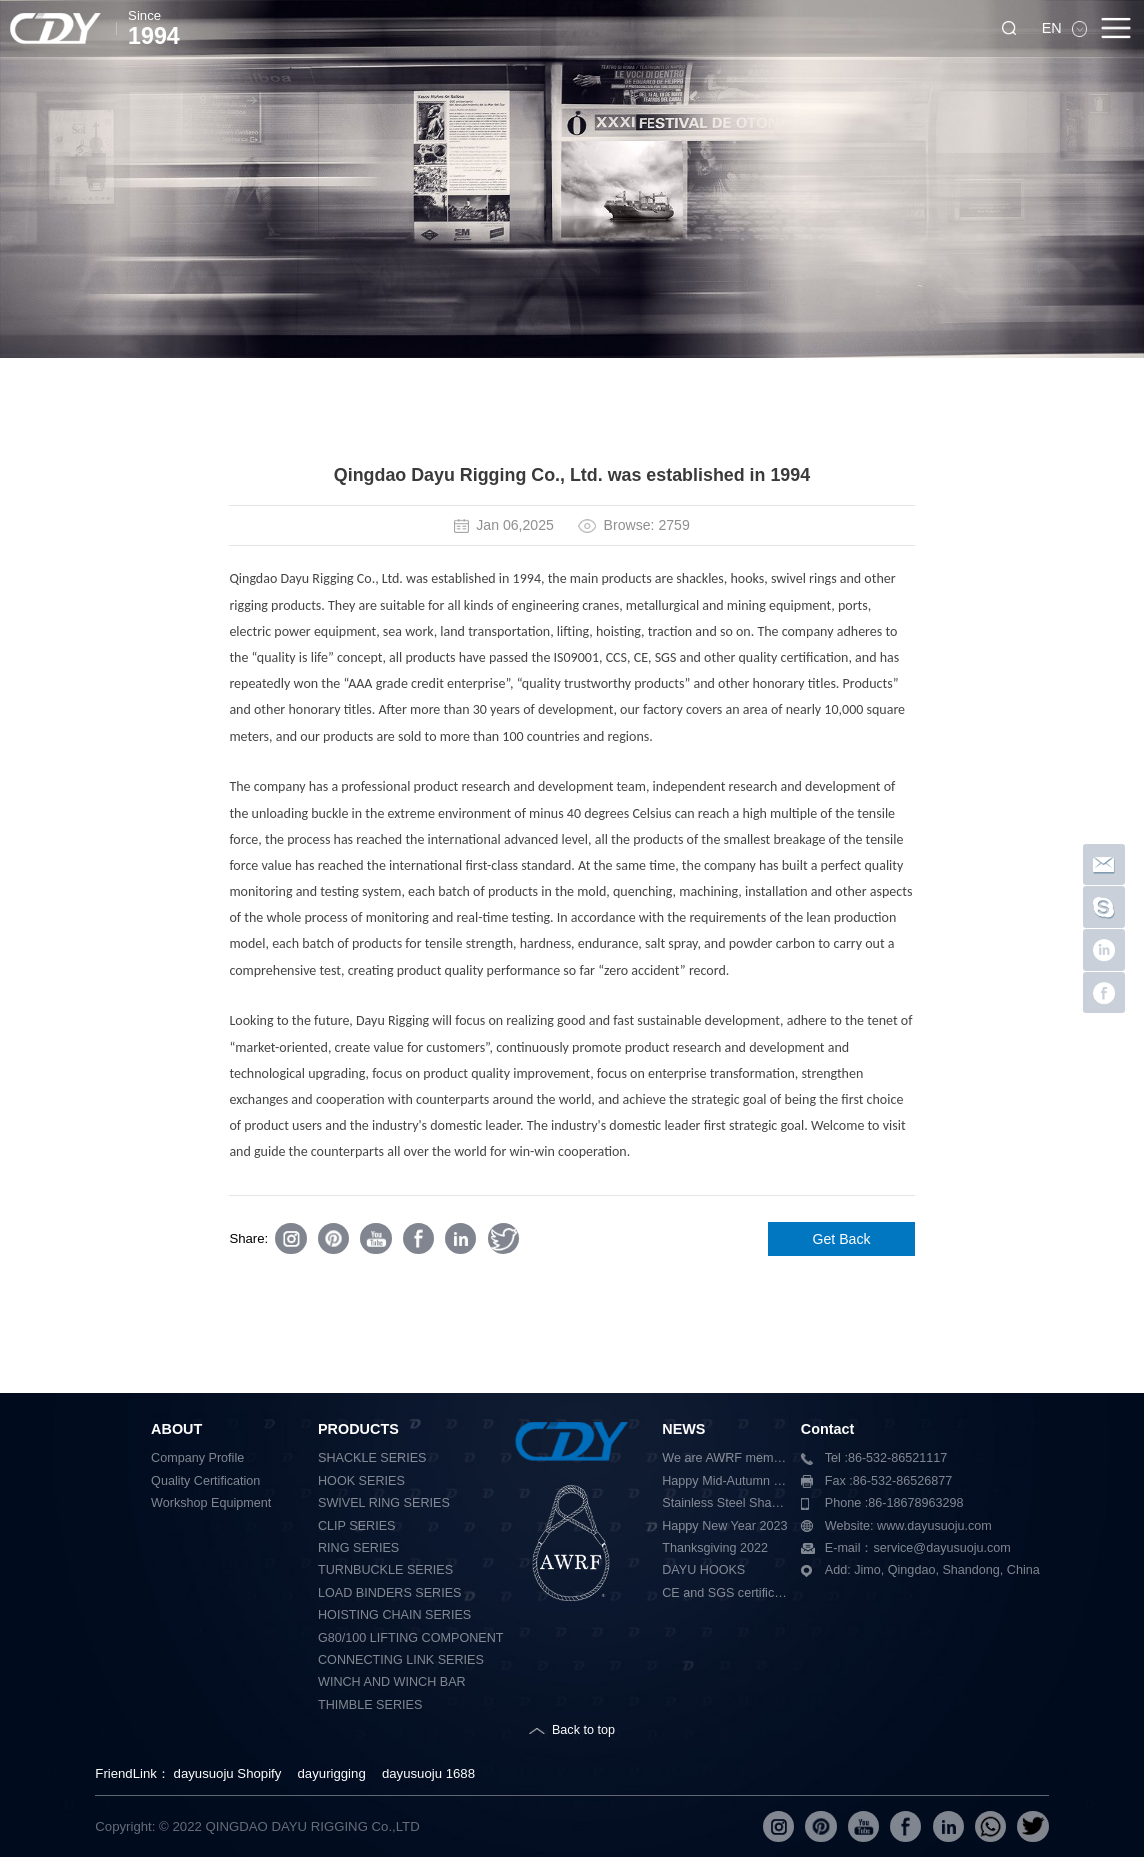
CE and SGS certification (725, 1593)
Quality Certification (205, 1481)
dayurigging (332, 1773)
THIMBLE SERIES (370, 1705)
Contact (828, 1429)
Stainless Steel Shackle (725, 1503)
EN (1054, 28)
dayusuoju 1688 (428, 1773)
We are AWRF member (725, 1458)
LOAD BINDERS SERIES (389, 1593)
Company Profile (197, 1458)
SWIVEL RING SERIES (384, 1503)
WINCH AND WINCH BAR (392, 1682)
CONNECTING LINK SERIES (401, 1660)
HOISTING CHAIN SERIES (394, 1615)
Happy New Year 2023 (724, 1526)
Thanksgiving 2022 (715, 1548)
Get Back (842, 1239)
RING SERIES (358, 1548)
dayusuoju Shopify (228, 1773)
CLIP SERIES (356, 1526)
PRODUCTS (358, 1429)
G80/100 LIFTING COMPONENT (410, 1638)
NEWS (683, 1429)
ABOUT (176, 1429)
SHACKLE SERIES (372, 1458)
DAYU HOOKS (703, 1570)
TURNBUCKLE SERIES (385, 1570)
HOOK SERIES (361, 1481)
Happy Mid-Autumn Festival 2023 (725, 1481)
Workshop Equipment (211, 1503)
